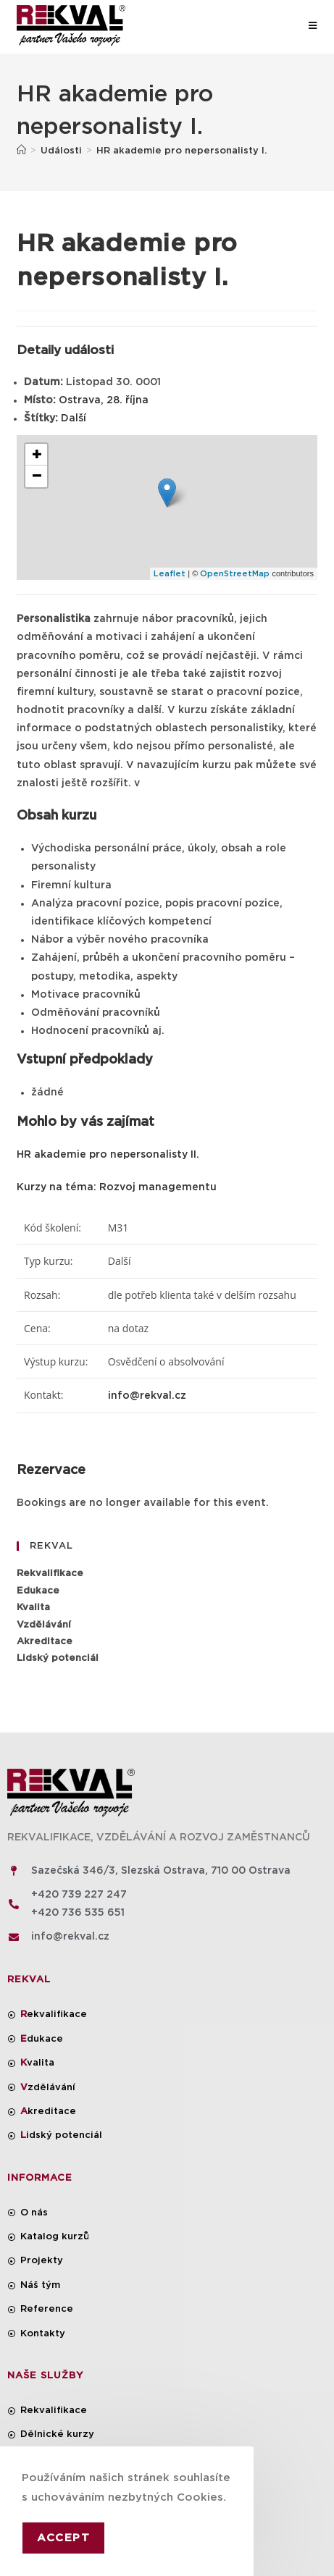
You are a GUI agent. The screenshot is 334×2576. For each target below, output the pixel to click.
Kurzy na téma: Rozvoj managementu (117, 1187)
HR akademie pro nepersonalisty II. (108, 1155)
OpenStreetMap (235, 574)
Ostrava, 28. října (104, 400)
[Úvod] (21, 151)
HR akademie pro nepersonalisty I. (181, 151)
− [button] (37, 476)
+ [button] (37, 455)
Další (73, 418)
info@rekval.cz (147, 1396)
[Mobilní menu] (313, 26)
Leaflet (169, 574)
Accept (63, 2538)
